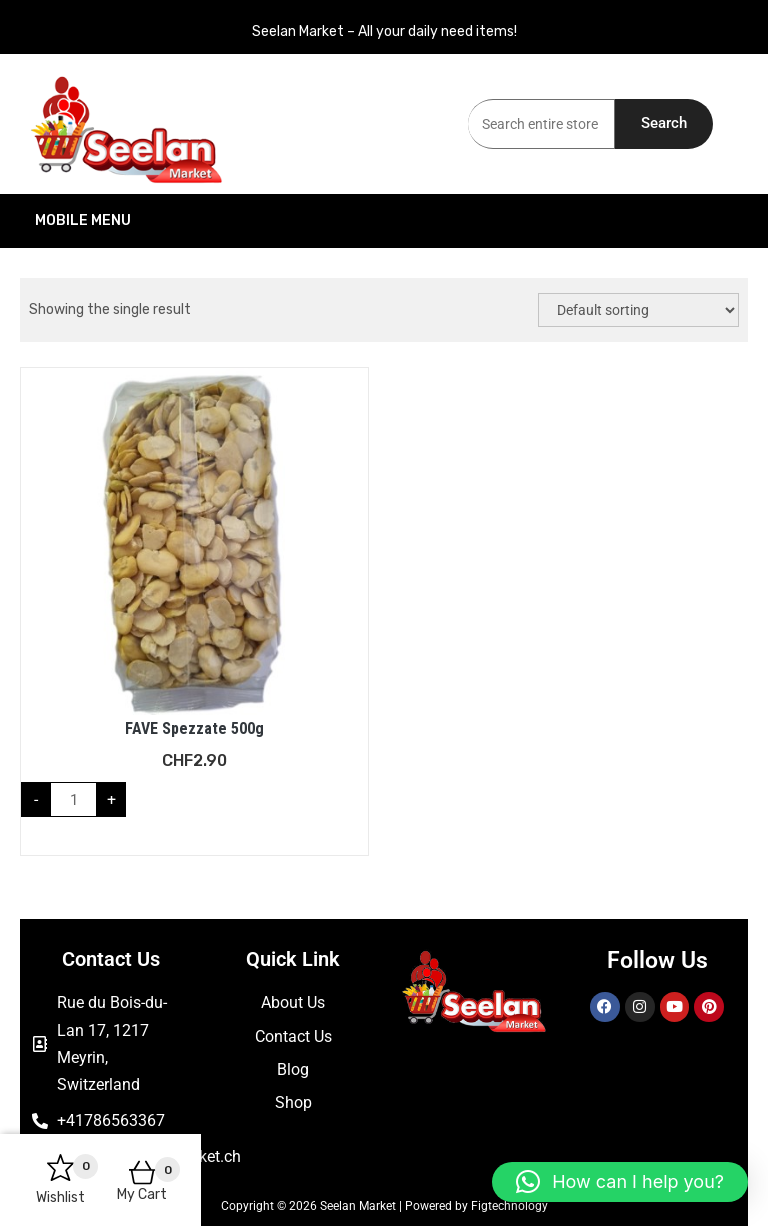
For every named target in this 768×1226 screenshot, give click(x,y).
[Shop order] (638, 310)
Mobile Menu (201, 221)
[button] (620, 1182)
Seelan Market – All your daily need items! (384, 31)
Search (664, 123)
